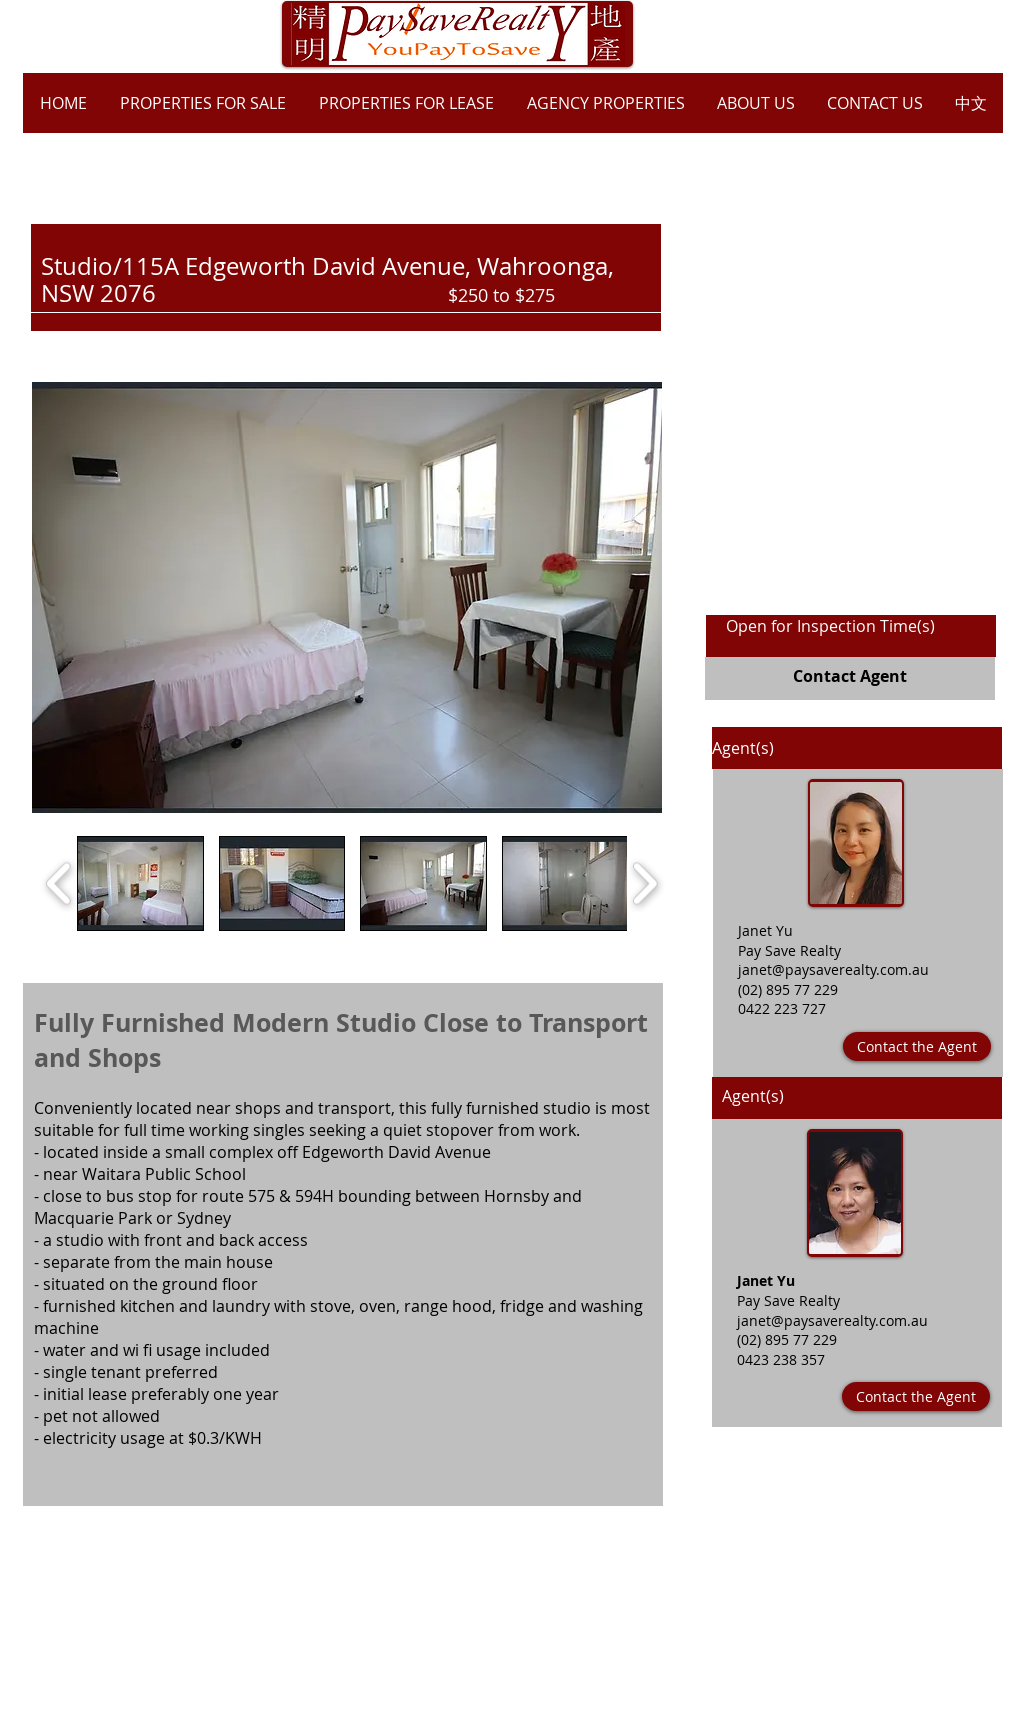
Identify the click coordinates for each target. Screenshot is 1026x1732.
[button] (347, 597)
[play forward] (644, 883)
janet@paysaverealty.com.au (833, 969)
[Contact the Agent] (917, 1046)
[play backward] (59, 883)
